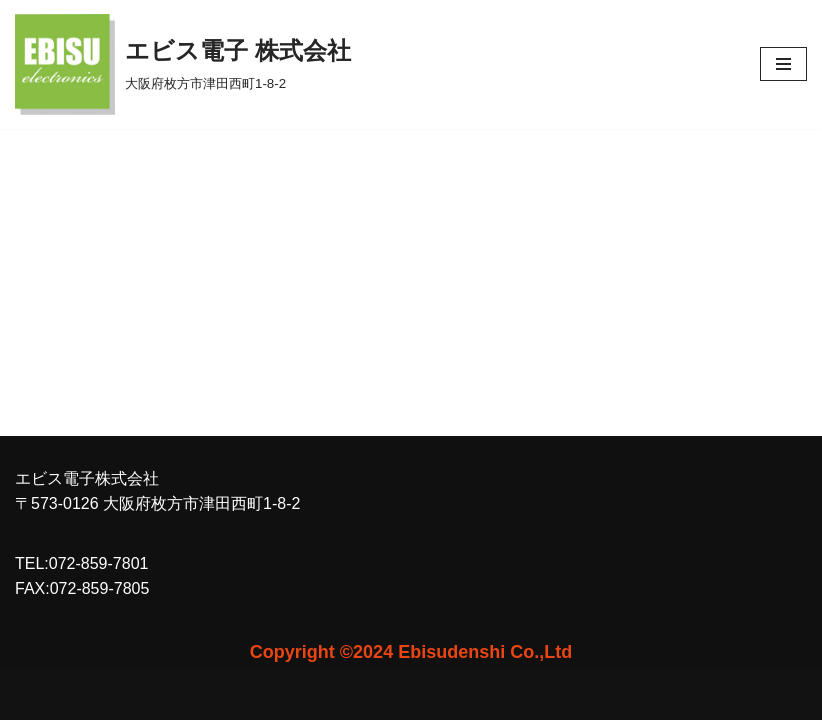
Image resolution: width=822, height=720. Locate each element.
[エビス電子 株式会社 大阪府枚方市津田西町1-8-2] (183, 64)
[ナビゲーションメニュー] (783, 64)
